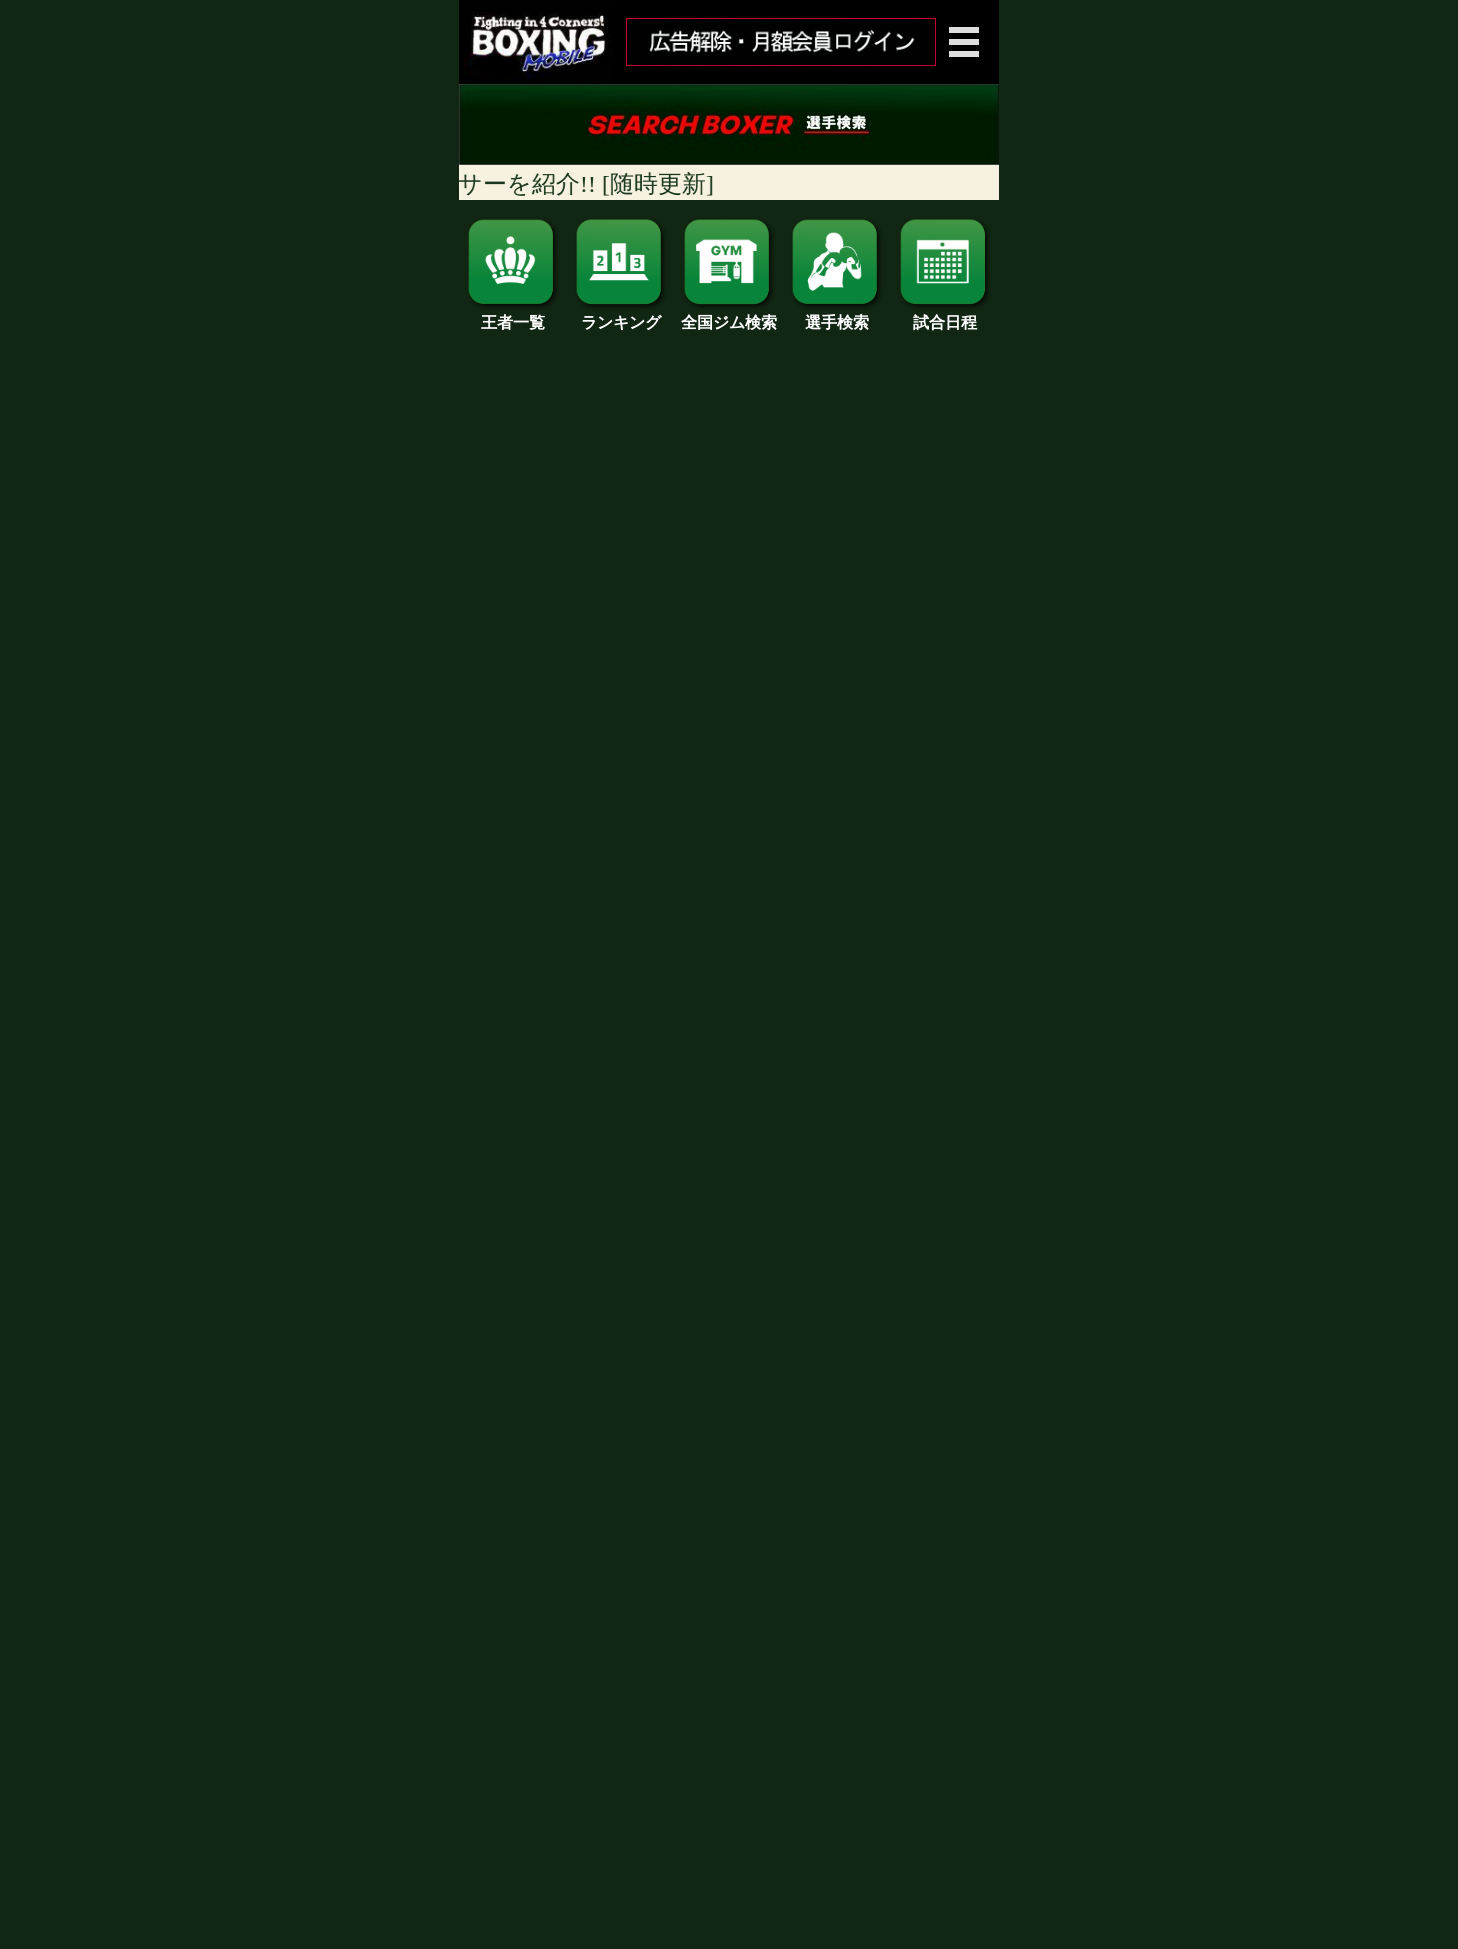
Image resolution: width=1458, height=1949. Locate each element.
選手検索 (837, 315)
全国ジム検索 (729, 315)
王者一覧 (513, 315)
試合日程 (945, 315)
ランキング (621, 315)
